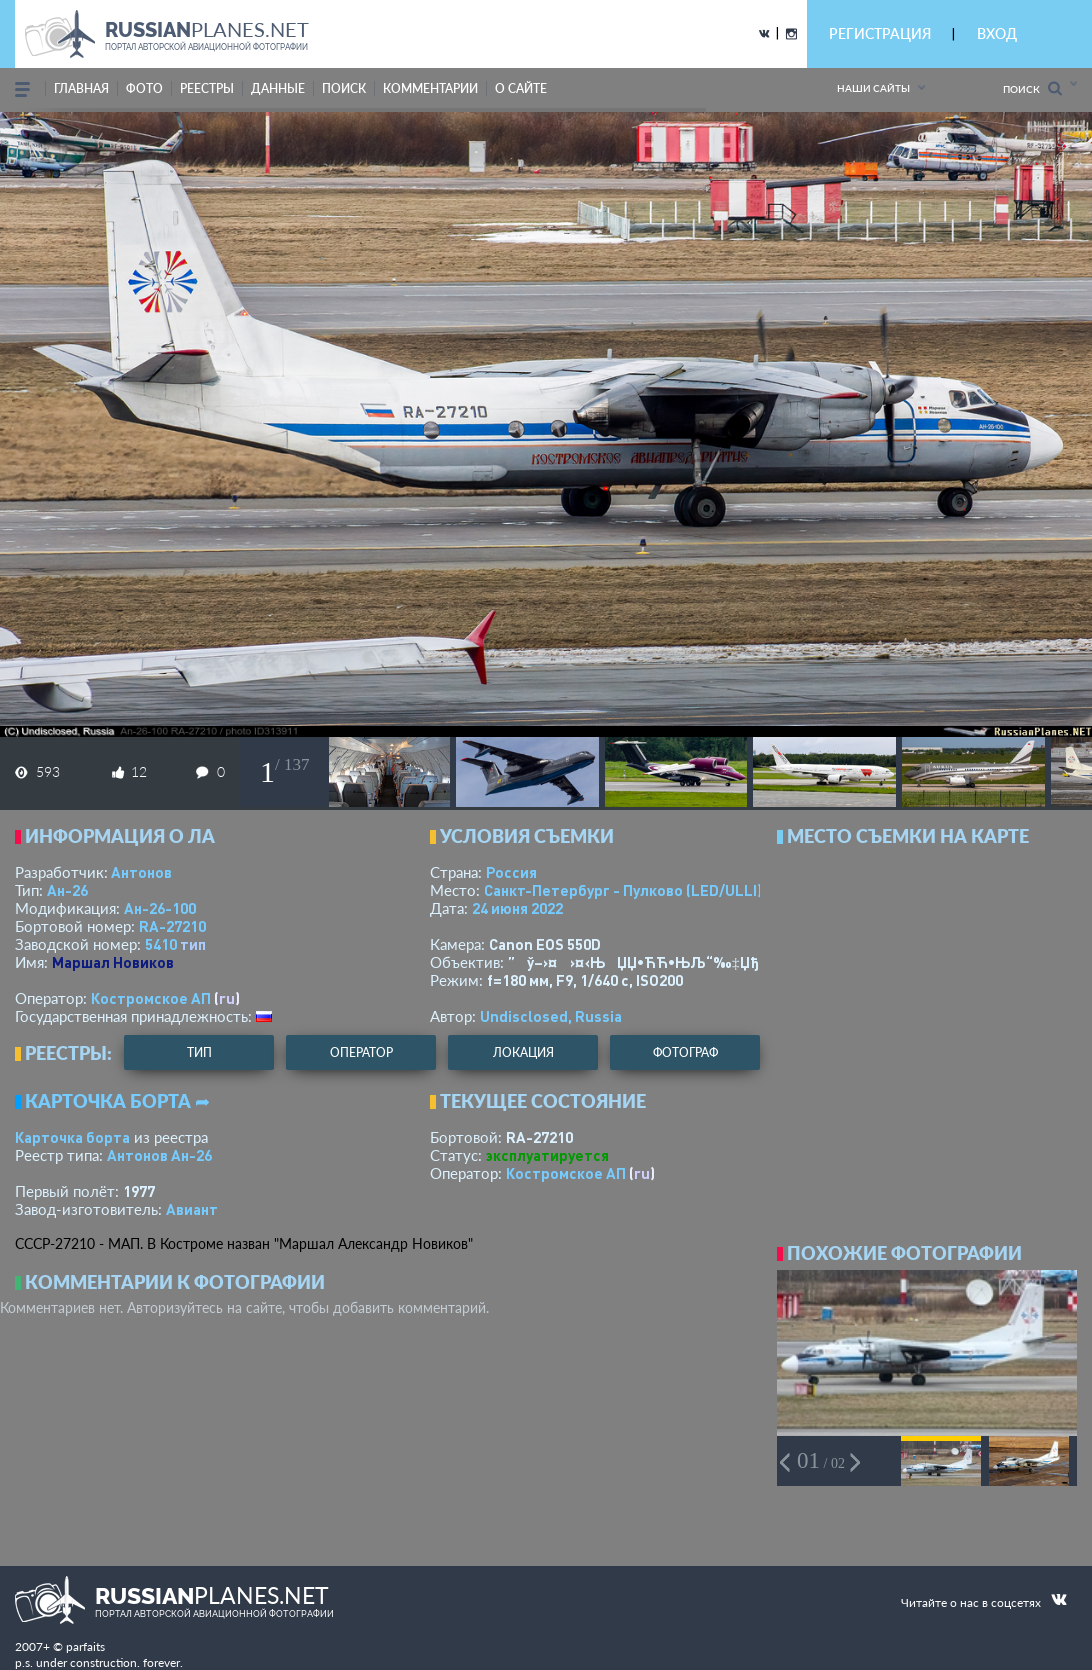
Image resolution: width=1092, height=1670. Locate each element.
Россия (511, 872)
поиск (344, 88)
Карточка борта (72, 1137)
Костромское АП (151, 998)
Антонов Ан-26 (159, 1155)
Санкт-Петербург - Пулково (623, 890)
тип (193, 944)
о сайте (521, 88)
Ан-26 (67, 890)
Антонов (141, 872)
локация (523, 1052)
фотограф (685, 1052)
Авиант (192, 1209)
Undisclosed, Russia (551, 1016)
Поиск (1032, 88)
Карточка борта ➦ (117, 1101)
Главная (81, 88)
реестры (207, 88)
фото (144, 88)
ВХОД (997, 33)
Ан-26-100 (160, 908)
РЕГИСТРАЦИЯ (880, 33)
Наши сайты (873, 88)
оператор (361, 1052)
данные (278, 88)
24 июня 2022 (517, 908)
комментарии (430, 88)
